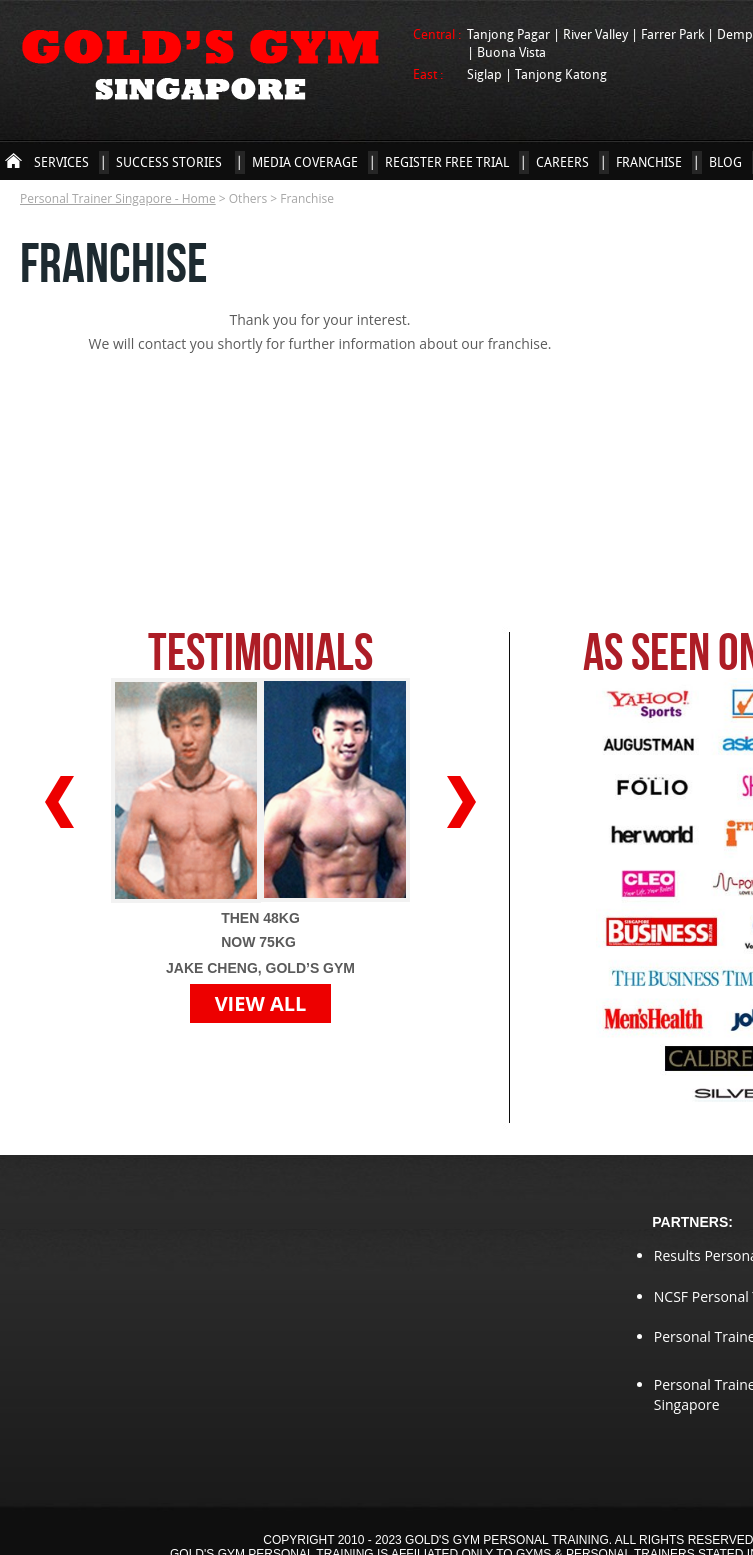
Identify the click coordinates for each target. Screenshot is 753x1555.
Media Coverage (305, 162)
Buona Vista (511, 52)
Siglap (486, 74)
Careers (562, 162)
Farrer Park (674, 34)
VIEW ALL (261, 1003)
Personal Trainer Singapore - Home (13, 160)
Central (435, 34)
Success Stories (170, 162)
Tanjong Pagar (510, 34)
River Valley (597, 34)
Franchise (649, 162)
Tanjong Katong (561, 74)
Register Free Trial (447, 162)
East (426, 74)
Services (61, 162)
